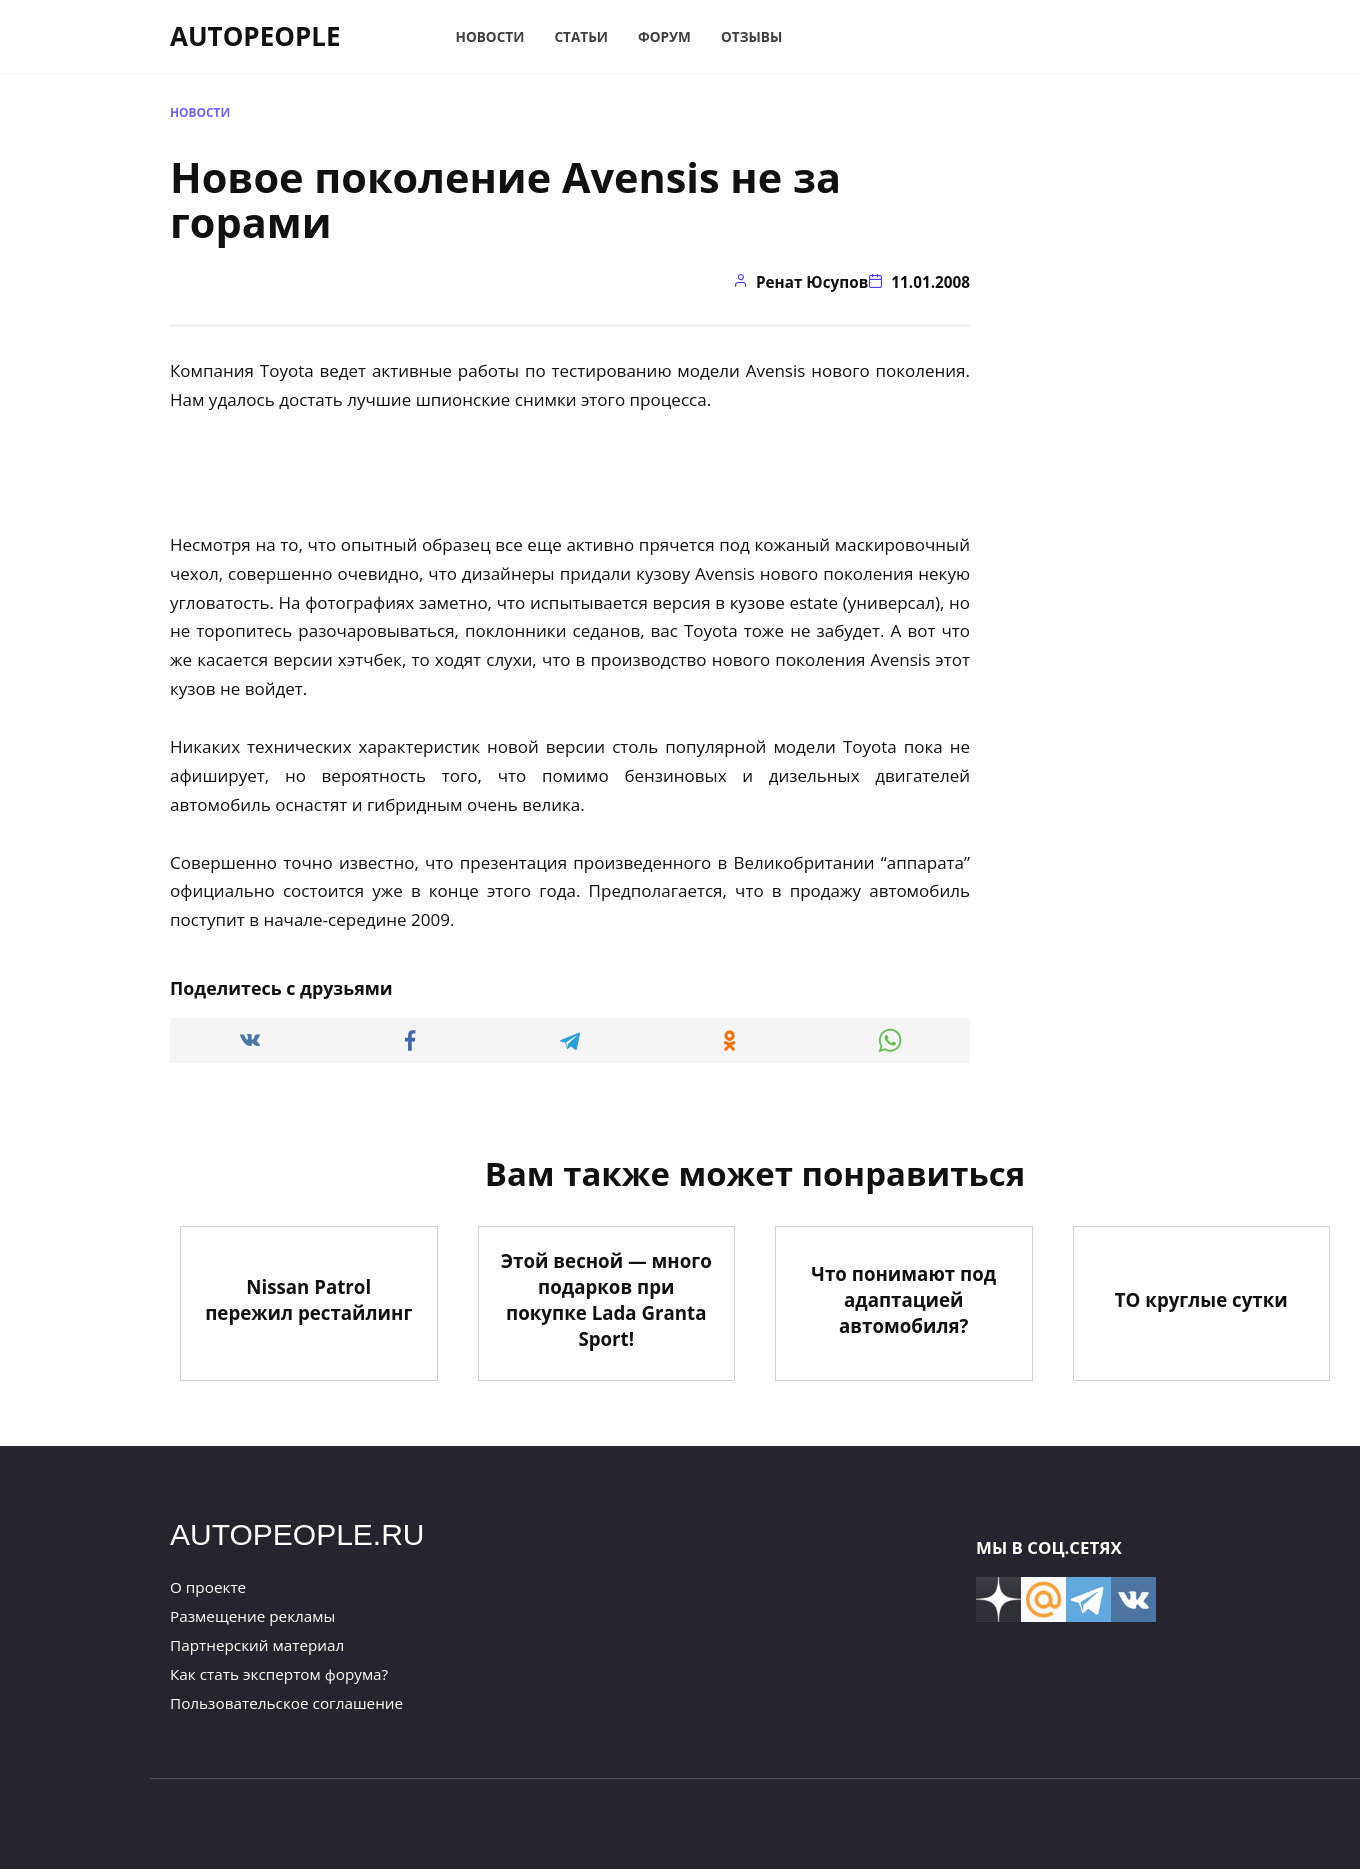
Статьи (581, 36)
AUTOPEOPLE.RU (297, 1534)
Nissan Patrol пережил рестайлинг (308, 1299)
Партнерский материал (257, 1645)
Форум (664, 36)
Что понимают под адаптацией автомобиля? (903, 1299)
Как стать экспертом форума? (279, 1674)
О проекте (208, 1587)
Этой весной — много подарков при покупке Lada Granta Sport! (606, 1299)
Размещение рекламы (252, 1616)
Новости (490, 36)
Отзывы (751, 36)
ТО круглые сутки (1201, 1299)
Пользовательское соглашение (286, 1703)
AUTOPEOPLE (255, 36)
